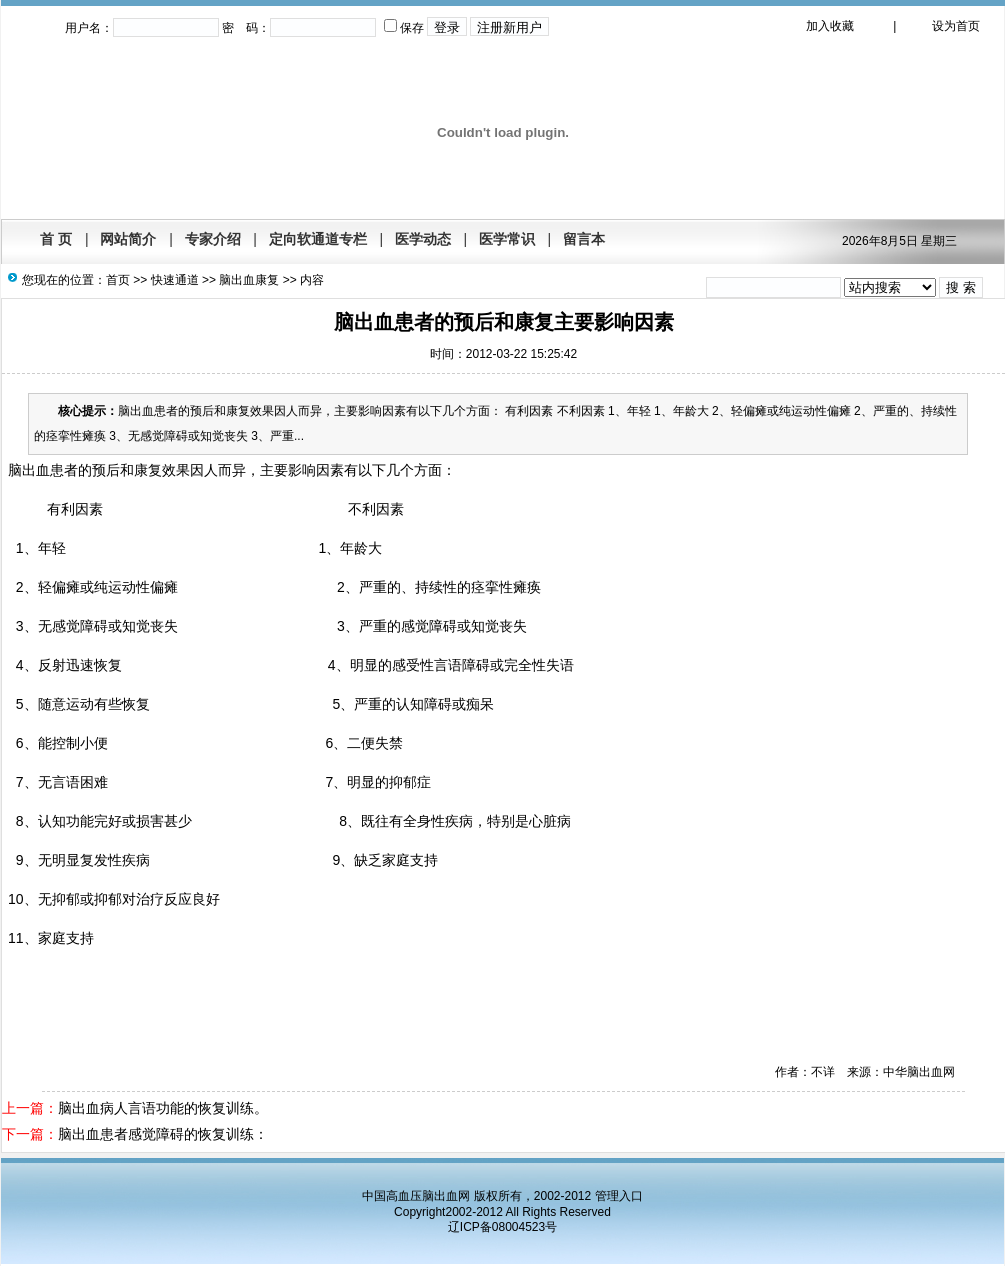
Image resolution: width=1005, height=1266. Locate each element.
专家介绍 (213, 239)
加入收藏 (830, 26)
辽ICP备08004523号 (502, 1227)
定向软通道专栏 (318, 239)
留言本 (584, 239)
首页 (118, 280)
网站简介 (128, 239)
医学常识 (507, 239)
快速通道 (175, 280)
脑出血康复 (249, 280)
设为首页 (956, 26)
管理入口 (619, 1196)
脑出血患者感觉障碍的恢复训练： (163, 1134)
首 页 (56, 239)
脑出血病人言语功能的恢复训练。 (163, 1108)
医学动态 (423, 239)
